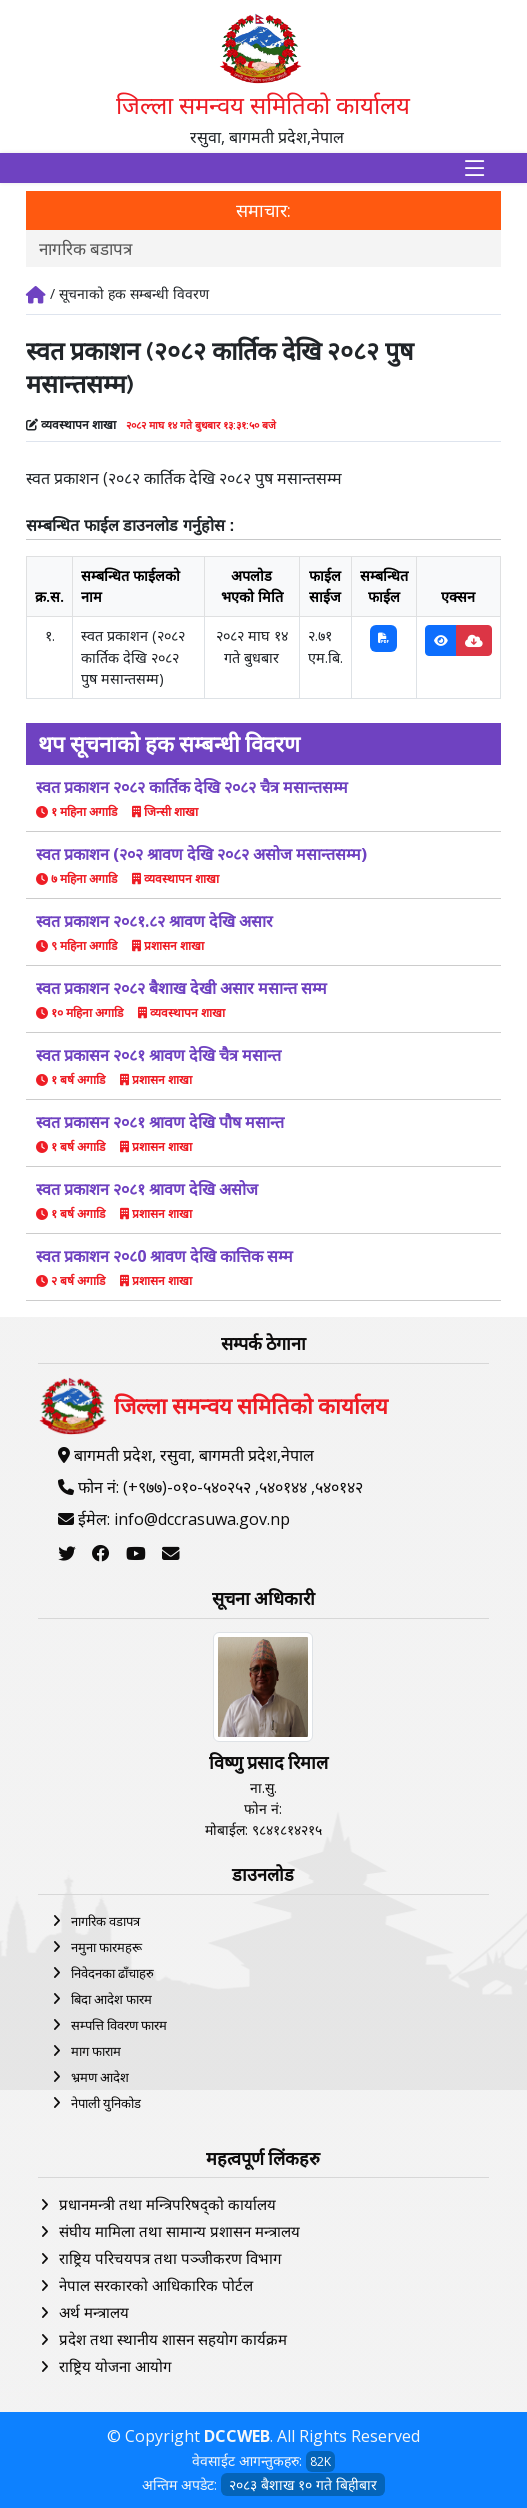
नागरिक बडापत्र (85, 248)
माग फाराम (96, 2051)
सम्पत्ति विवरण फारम (119, 2025)
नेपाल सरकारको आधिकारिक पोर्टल (156, 2285)
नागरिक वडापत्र (105, 1921)
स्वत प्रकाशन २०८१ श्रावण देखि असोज (147, 1189)
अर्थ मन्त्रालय (94, 2312)
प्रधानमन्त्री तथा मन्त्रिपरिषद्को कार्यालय (167, 2204)
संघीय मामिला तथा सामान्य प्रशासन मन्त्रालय (179, 2231)
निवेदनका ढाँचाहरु (112, 1973)
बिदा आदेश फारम (111, 1999)
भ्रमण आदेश (100, 2077)
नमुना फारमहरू (106, 1947)
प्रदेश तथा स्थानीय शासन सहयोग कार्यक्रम (173, 2339)
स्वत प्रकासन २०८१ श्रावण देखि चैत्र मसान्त (158, 1055)
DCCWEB (237, 2436)
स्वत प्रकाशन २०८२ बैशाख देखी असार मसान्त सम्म (181, 988)
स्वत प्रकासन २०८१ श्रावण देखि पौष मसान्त (160, 1122)
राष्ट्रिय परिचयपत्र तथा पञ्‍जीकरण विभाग (170, 2258)
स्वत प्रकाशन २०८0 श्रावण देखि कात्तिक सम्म (164, 1256)
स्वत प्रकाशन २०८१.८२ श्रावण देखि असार (154, 921)
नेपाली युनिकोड (106, 2103)
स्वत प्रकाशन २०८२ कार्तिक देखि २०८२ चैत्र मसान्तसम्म (192, 787)
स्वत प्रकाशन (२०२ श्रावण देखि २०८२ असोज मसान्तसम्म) (201, 854)
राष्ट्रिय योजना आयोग (115, 2366)
